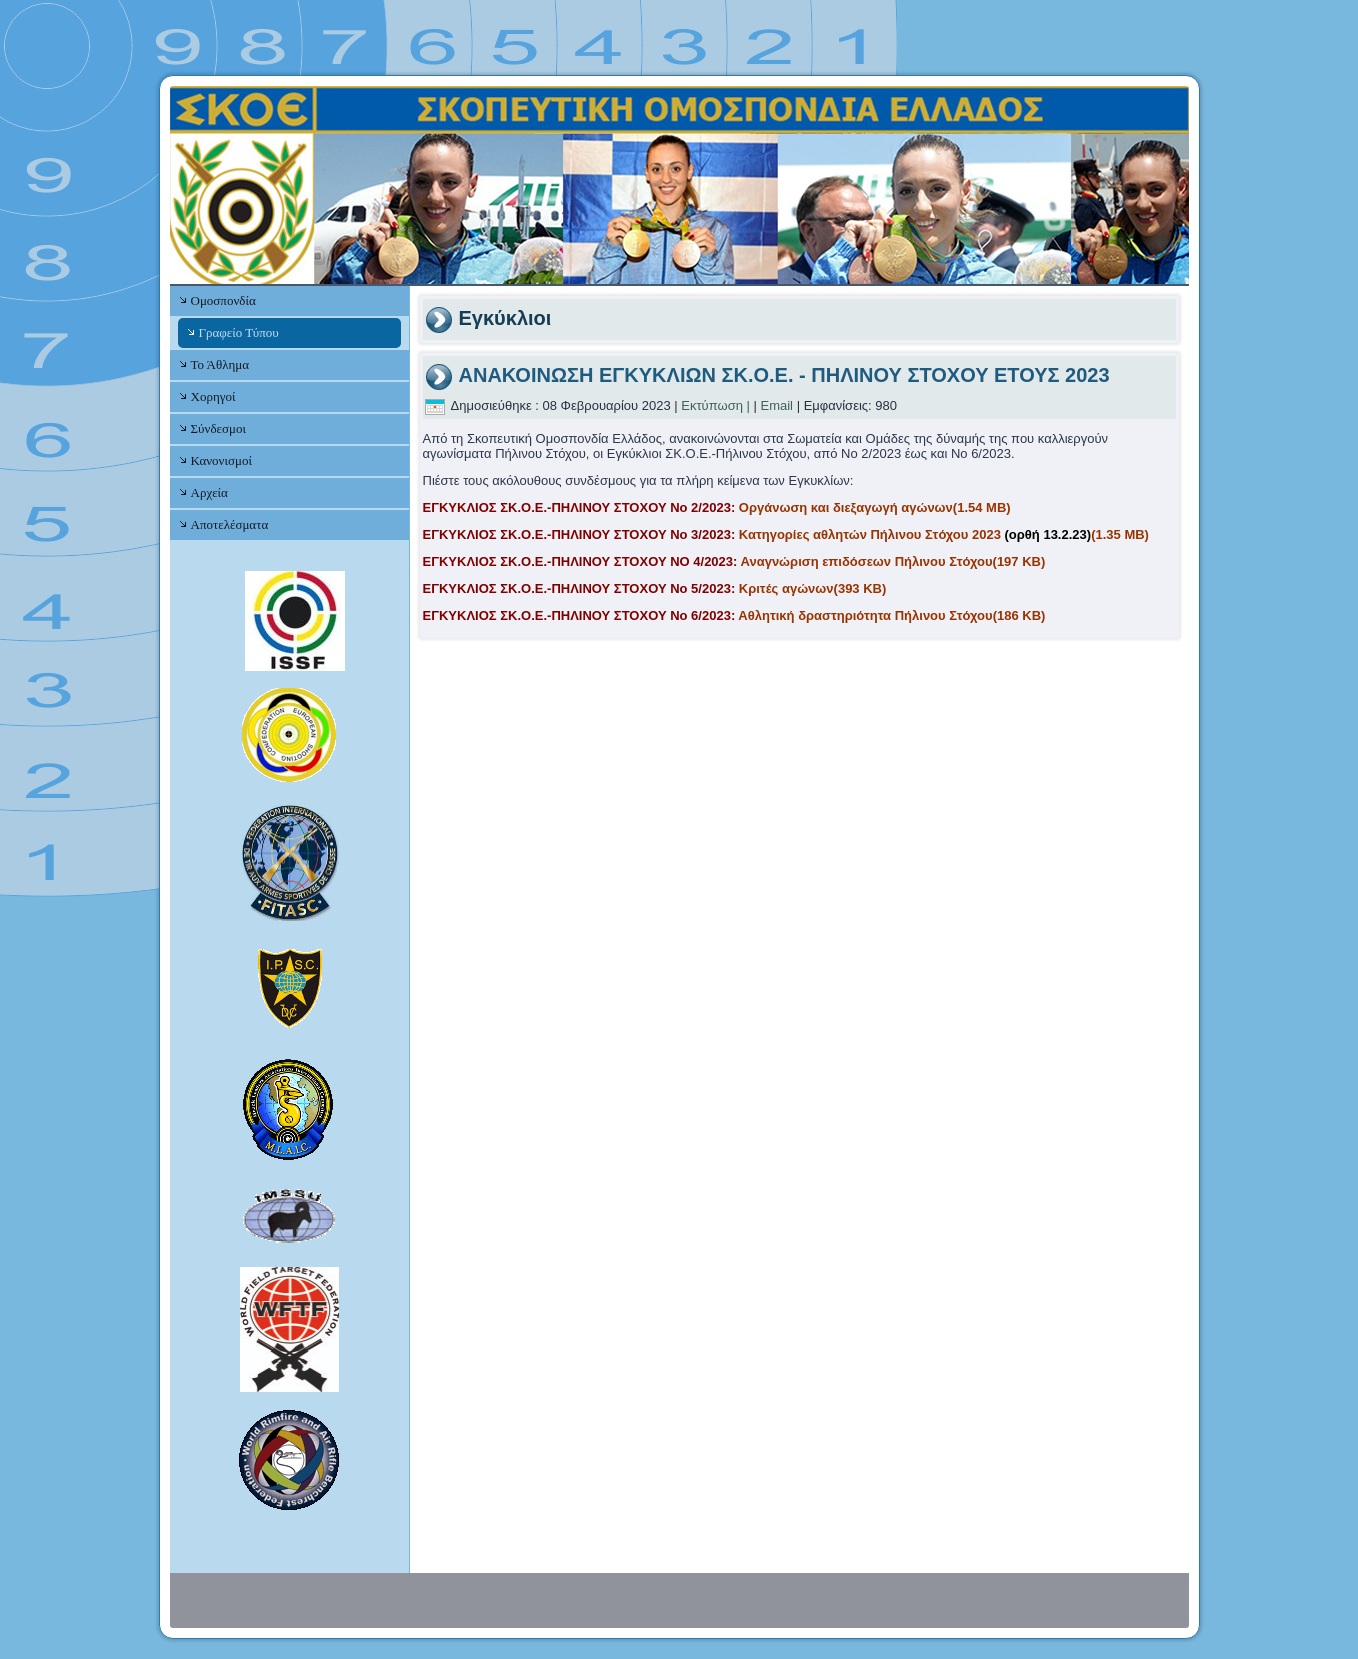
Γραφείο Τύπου (239, 332)
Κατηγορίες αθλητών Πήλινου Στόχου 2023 (786, 534)
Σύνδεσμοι (218, 428)
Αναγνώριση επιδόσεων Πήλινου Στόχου (734, 561)
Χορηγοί (213, 396)
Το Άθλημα (220, 364)
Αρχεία (209, 492)
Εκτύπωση (712, 405)
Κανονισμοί (221, 460)
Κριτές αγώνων (655, 588)
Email (777, 405)
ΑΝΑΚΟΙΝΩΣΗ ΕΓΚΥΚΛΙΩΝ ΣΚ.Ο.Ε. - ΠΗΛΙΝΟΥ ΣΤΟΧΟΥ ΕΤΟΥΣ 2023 (784, 375)
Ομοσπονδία (223, 300)
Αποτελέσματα (230, 524)
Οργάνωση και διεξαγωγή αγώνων (717, 507)
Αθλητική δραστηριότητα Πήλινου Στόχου (734, 615)
